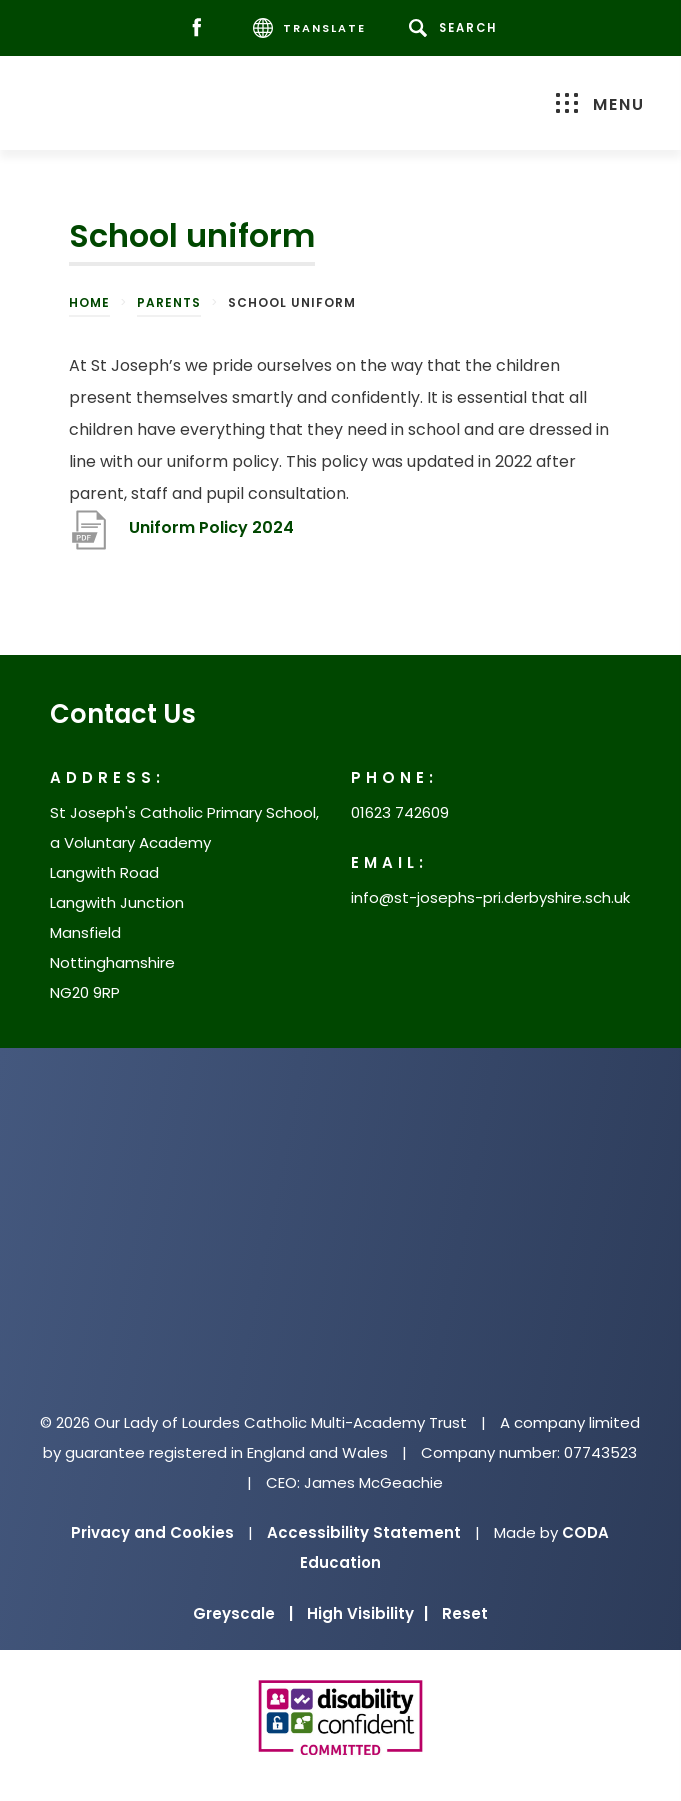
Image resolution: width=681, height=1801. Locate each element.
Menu (600, 104)
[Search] (456, 28)
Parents (169, 302)
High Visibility (367, 1613)
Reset (465, 1613)
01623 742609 (400, 812)
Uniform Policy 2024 (211, 527)
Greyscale (243, 1613)
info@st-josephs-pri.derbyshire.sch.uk (490, 897)
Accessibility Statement (364, 1532)
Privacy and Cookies (152, 1532)
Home (89, 302)
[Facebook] (201, 28)
